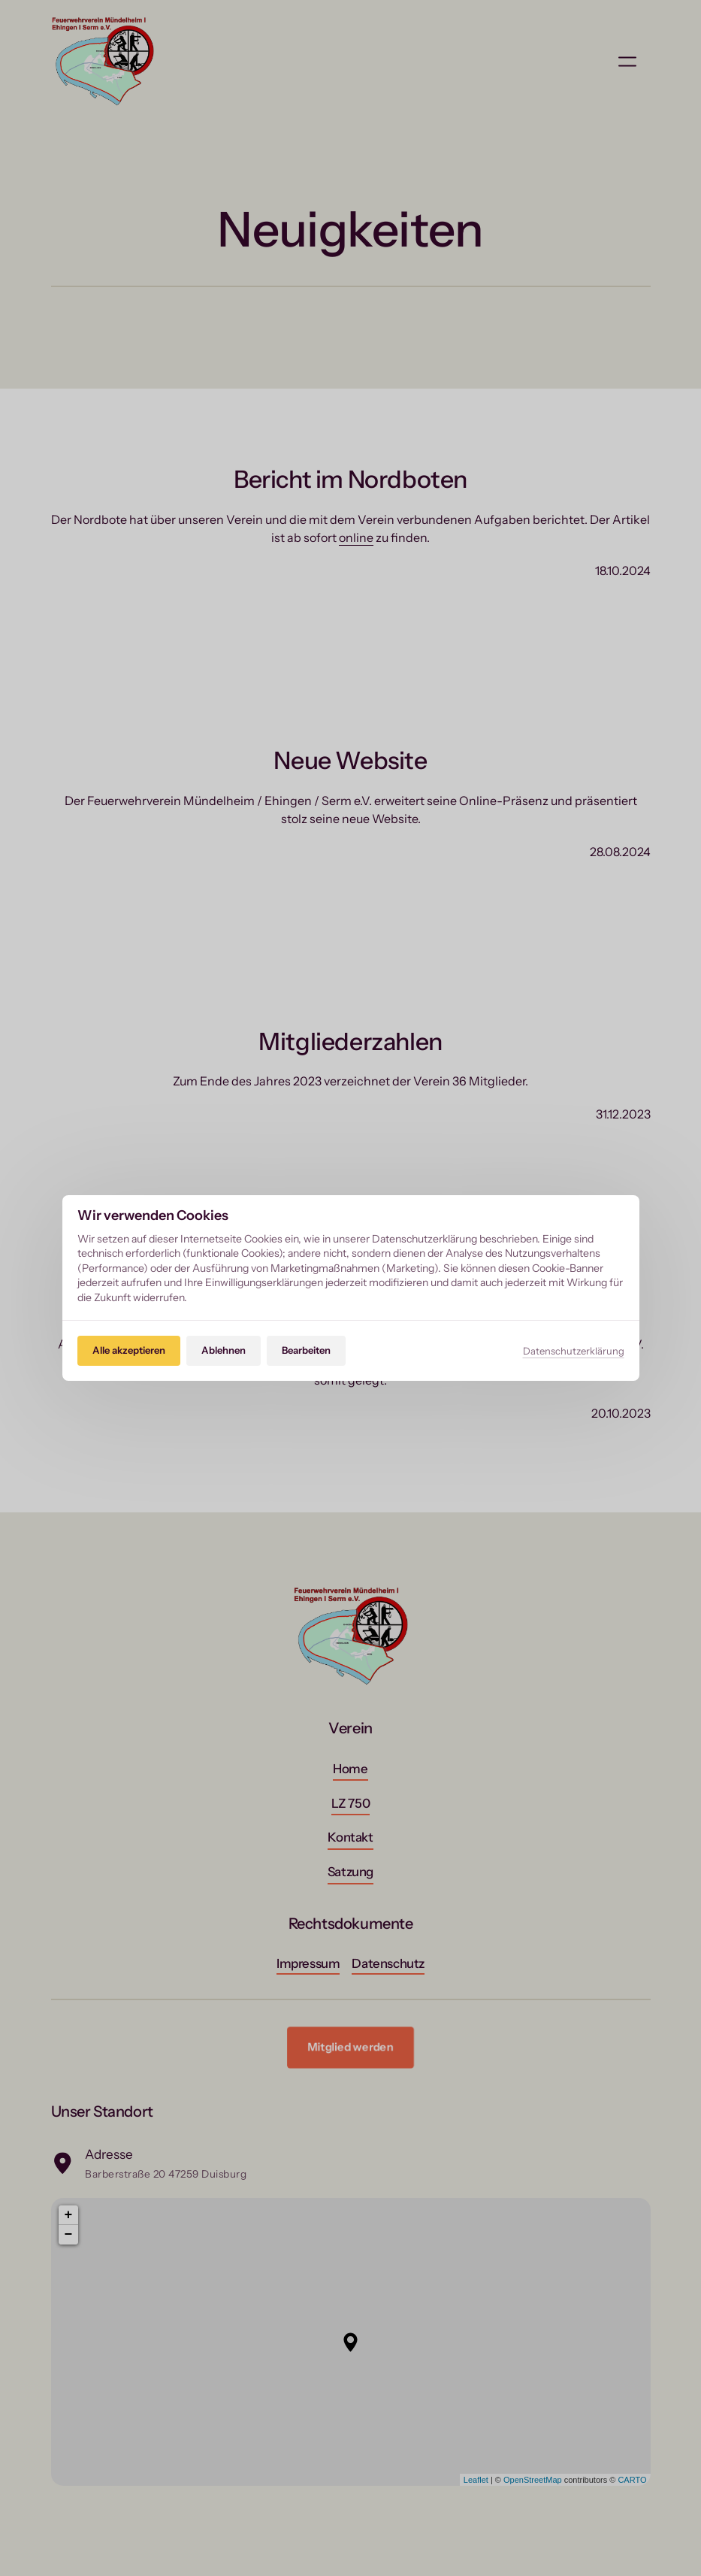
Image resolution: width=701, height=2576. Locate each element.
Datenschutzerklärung (573, 1351)
